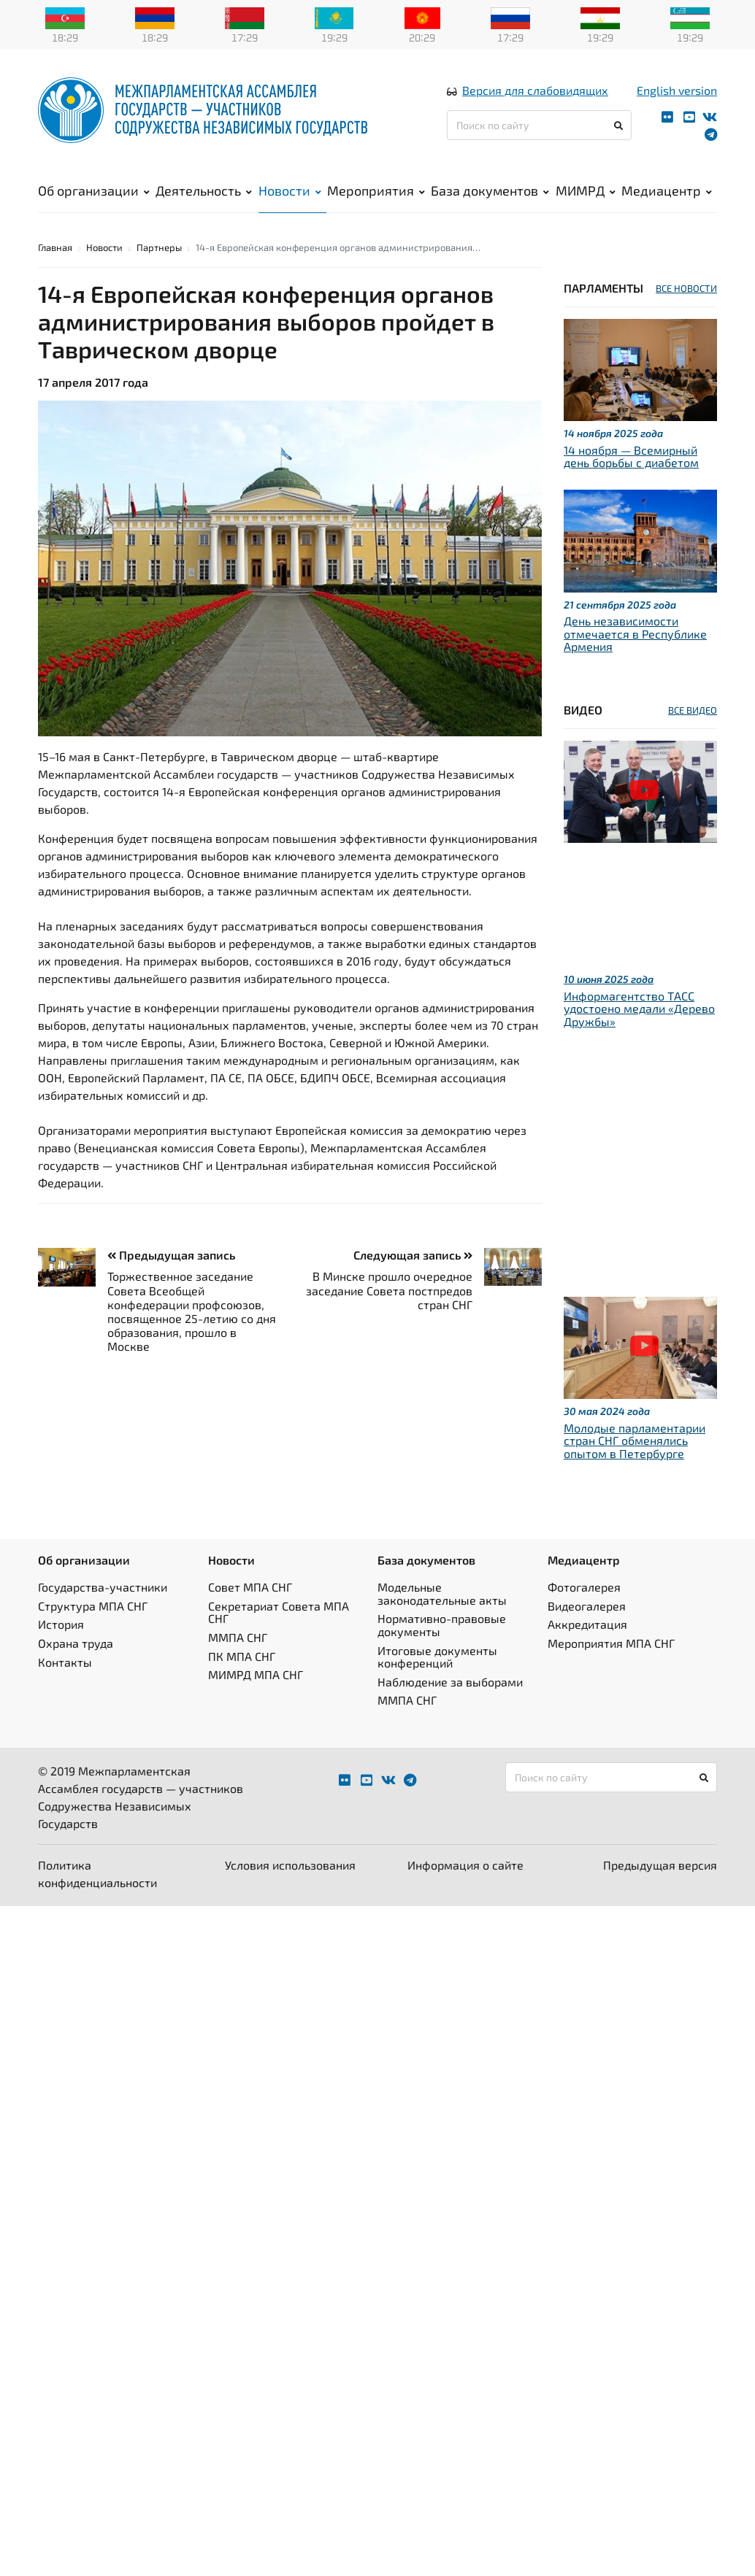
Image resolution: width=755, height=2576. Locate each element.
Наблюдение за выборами (450, 1682)
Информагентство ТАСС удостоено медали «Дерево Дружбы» (639, 1008)
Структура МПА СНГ (92, 1606)
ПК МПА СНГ (241, 1656)
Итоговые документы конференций (437, 1656)
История (61, 1624)
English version (677, 90)
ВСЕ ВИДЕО (692, 710)
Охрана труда (75, 1643)
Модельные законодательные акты (442, 1593)
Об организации (94, 190)
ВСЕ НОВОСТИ (686, 288)
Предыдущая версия (660, 1865)
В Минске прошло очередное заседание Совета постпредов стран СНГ (389, 1290)
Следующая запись (412, 1255)
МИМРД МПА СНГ (255, 1674)
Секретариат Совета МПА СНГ (278, 1612)
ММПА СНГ (237, 1637)
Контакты (65, 1662)
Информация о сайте (465, 1865)
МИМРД (586, 190)
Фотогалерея (584, 1587)
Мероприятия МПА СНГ (611, 1643)
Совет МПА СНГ (250, 1587)
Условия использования (290, 1865)
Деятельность (204, 190)
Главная (55, 247)
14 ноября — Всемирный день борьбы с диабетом (631, 456)
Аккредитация (587, 1624)
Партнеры (159, 247)
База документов (490, 190)
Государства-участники (102, 1587)
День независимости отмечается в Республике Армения (635, 633)
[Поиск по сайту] (539, 125)
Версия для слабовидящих (535, 90)
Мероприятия (376, 190)
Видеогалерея (587, 1606)
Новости (289, 190)
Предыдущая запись (171, 1255)
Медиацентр (666, 190)
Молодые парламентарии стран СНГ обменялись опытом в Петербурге (634, 1440)
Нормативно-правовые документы (442, 1624)
